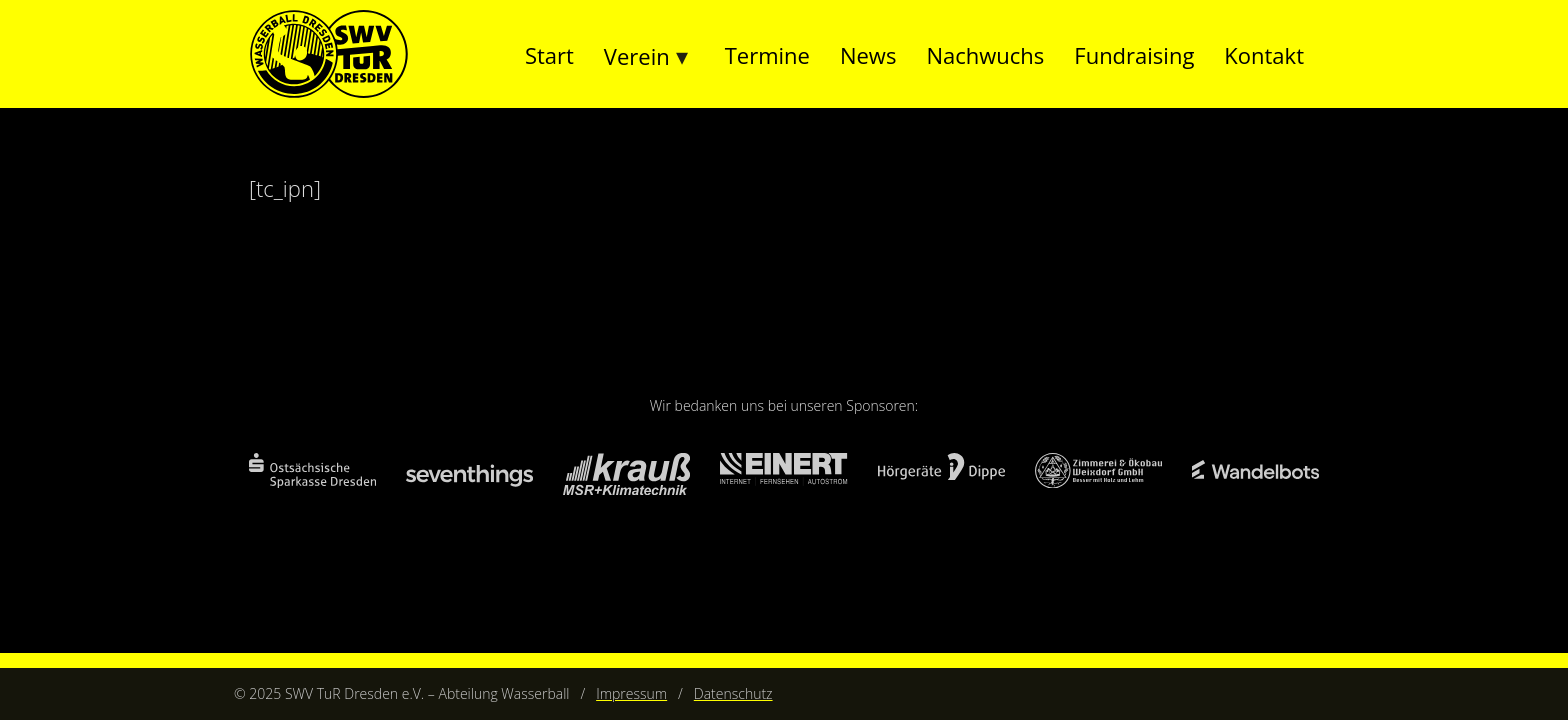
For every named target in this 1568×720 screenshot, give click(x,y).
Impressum (631, 693)
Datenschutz (733, 693)
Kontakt (1264, 55)
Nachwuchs (985, 55)
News (868, 55)
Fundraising (1134, 55)
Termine (767, 55)
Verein (637, 56)
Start (549, 55)
